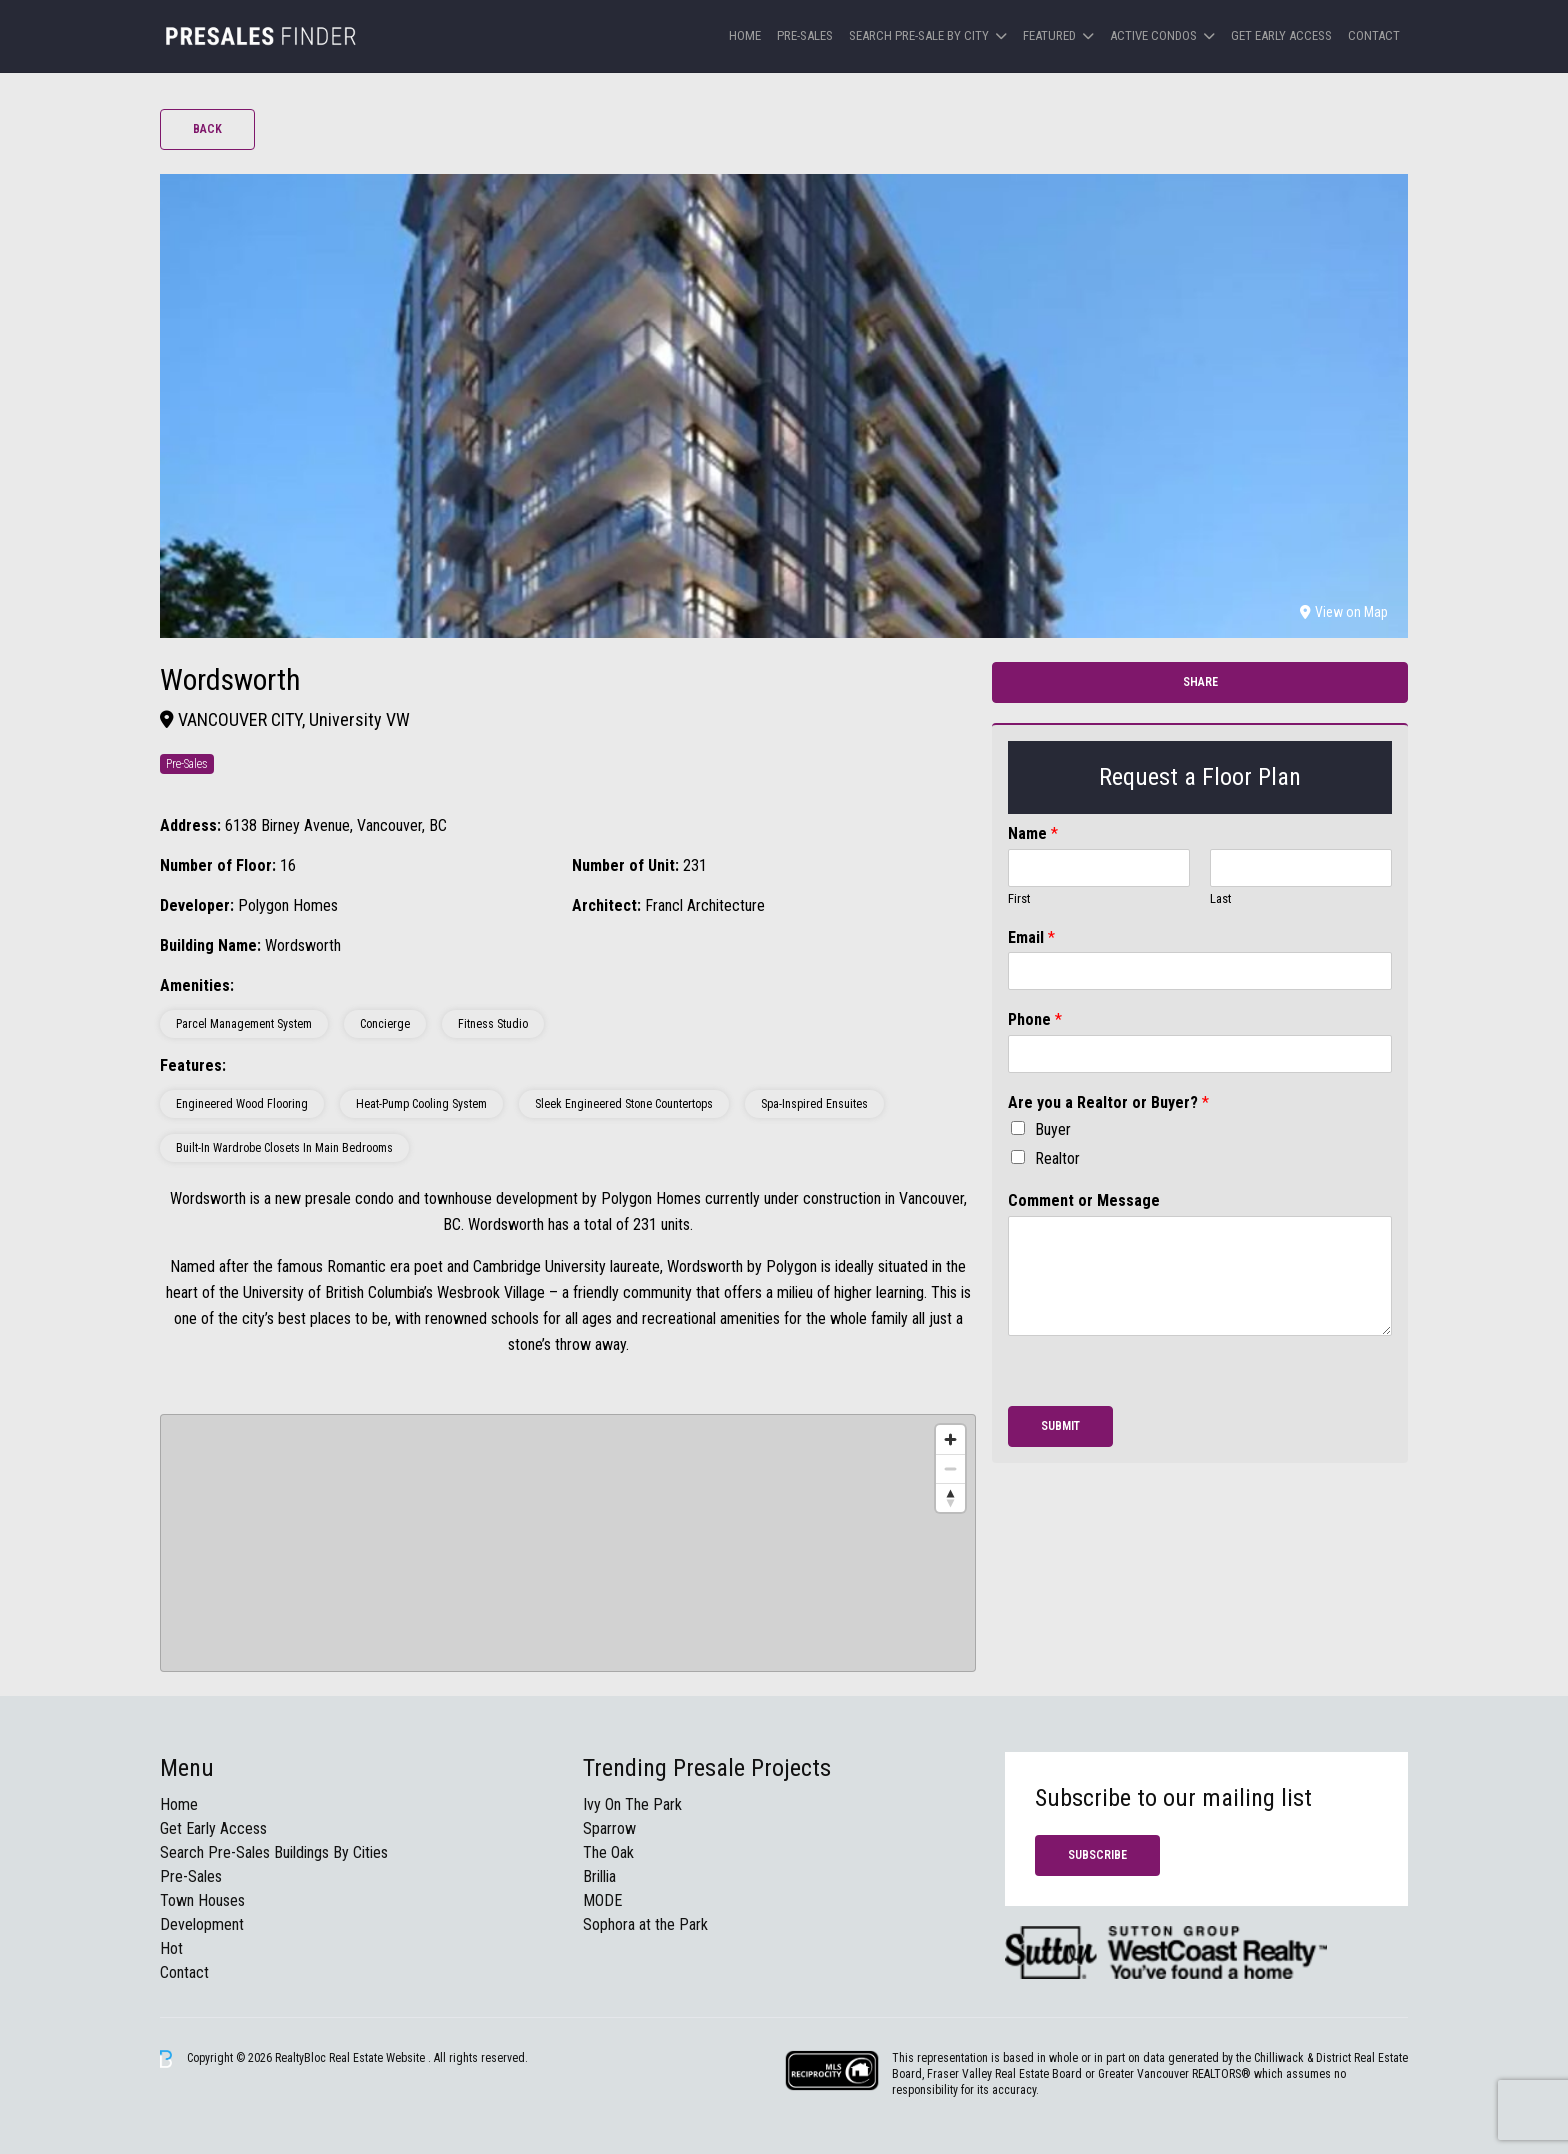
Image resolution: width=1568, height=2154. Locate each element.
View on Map (1344, 612)
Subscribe (1097, 1855)
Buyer (1053, 1129)
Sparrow (609, 1828)
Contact (1374, 35)
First (1019, 898)
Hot (171, 1948)
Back (207, 129)
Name (1033, 833)
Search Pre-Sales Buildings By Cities (274, 1852)
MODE (602, 1900)
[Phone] (1200, 1054)
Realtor (1057, 1158)
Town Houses (202, 1900)
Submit (1060, 1426)
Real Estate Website (378, 2058)
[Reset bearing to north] (950, 1497)
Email (1031, 937)
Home (745, 35)
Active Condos (1153, 35)
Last (1221, 898)
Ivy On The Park (632, 1804)
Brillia (599, 1876)
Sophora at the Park (645, 1924)
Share (1200, 682)
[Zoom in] (950, 1439)
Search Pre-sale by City (919, 35)
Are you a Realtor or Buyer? (1108, 1102)
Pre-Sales (805, 35)
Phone (1035, 1019)
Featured (1049, 35)
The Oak (608, 1852)
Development (202, 1924)
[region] (568, 1543)
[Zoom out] (950, 1468)
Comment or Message (1084, 1200)
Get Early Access (1281, 35)
